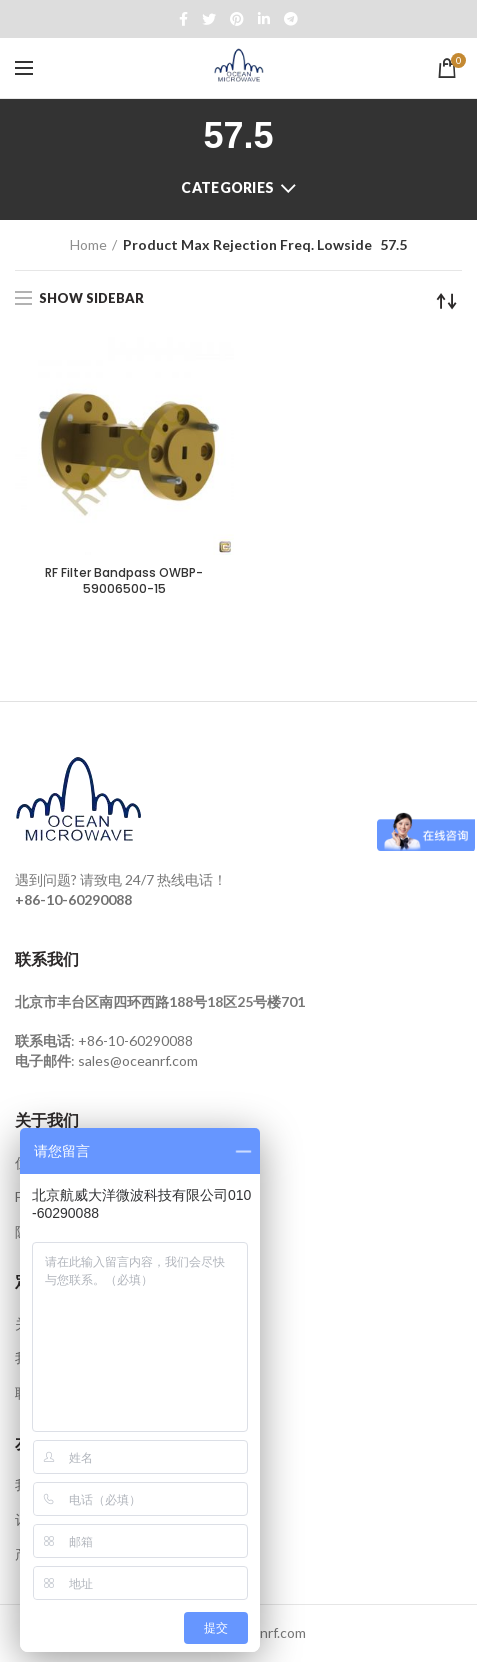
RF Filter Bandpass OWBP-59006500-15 (124, 580)
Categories (227, 187)
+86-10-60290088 (135, 1040)
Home (88, 244)
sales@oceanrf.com (138, 1060)
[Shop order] (447, 301)
